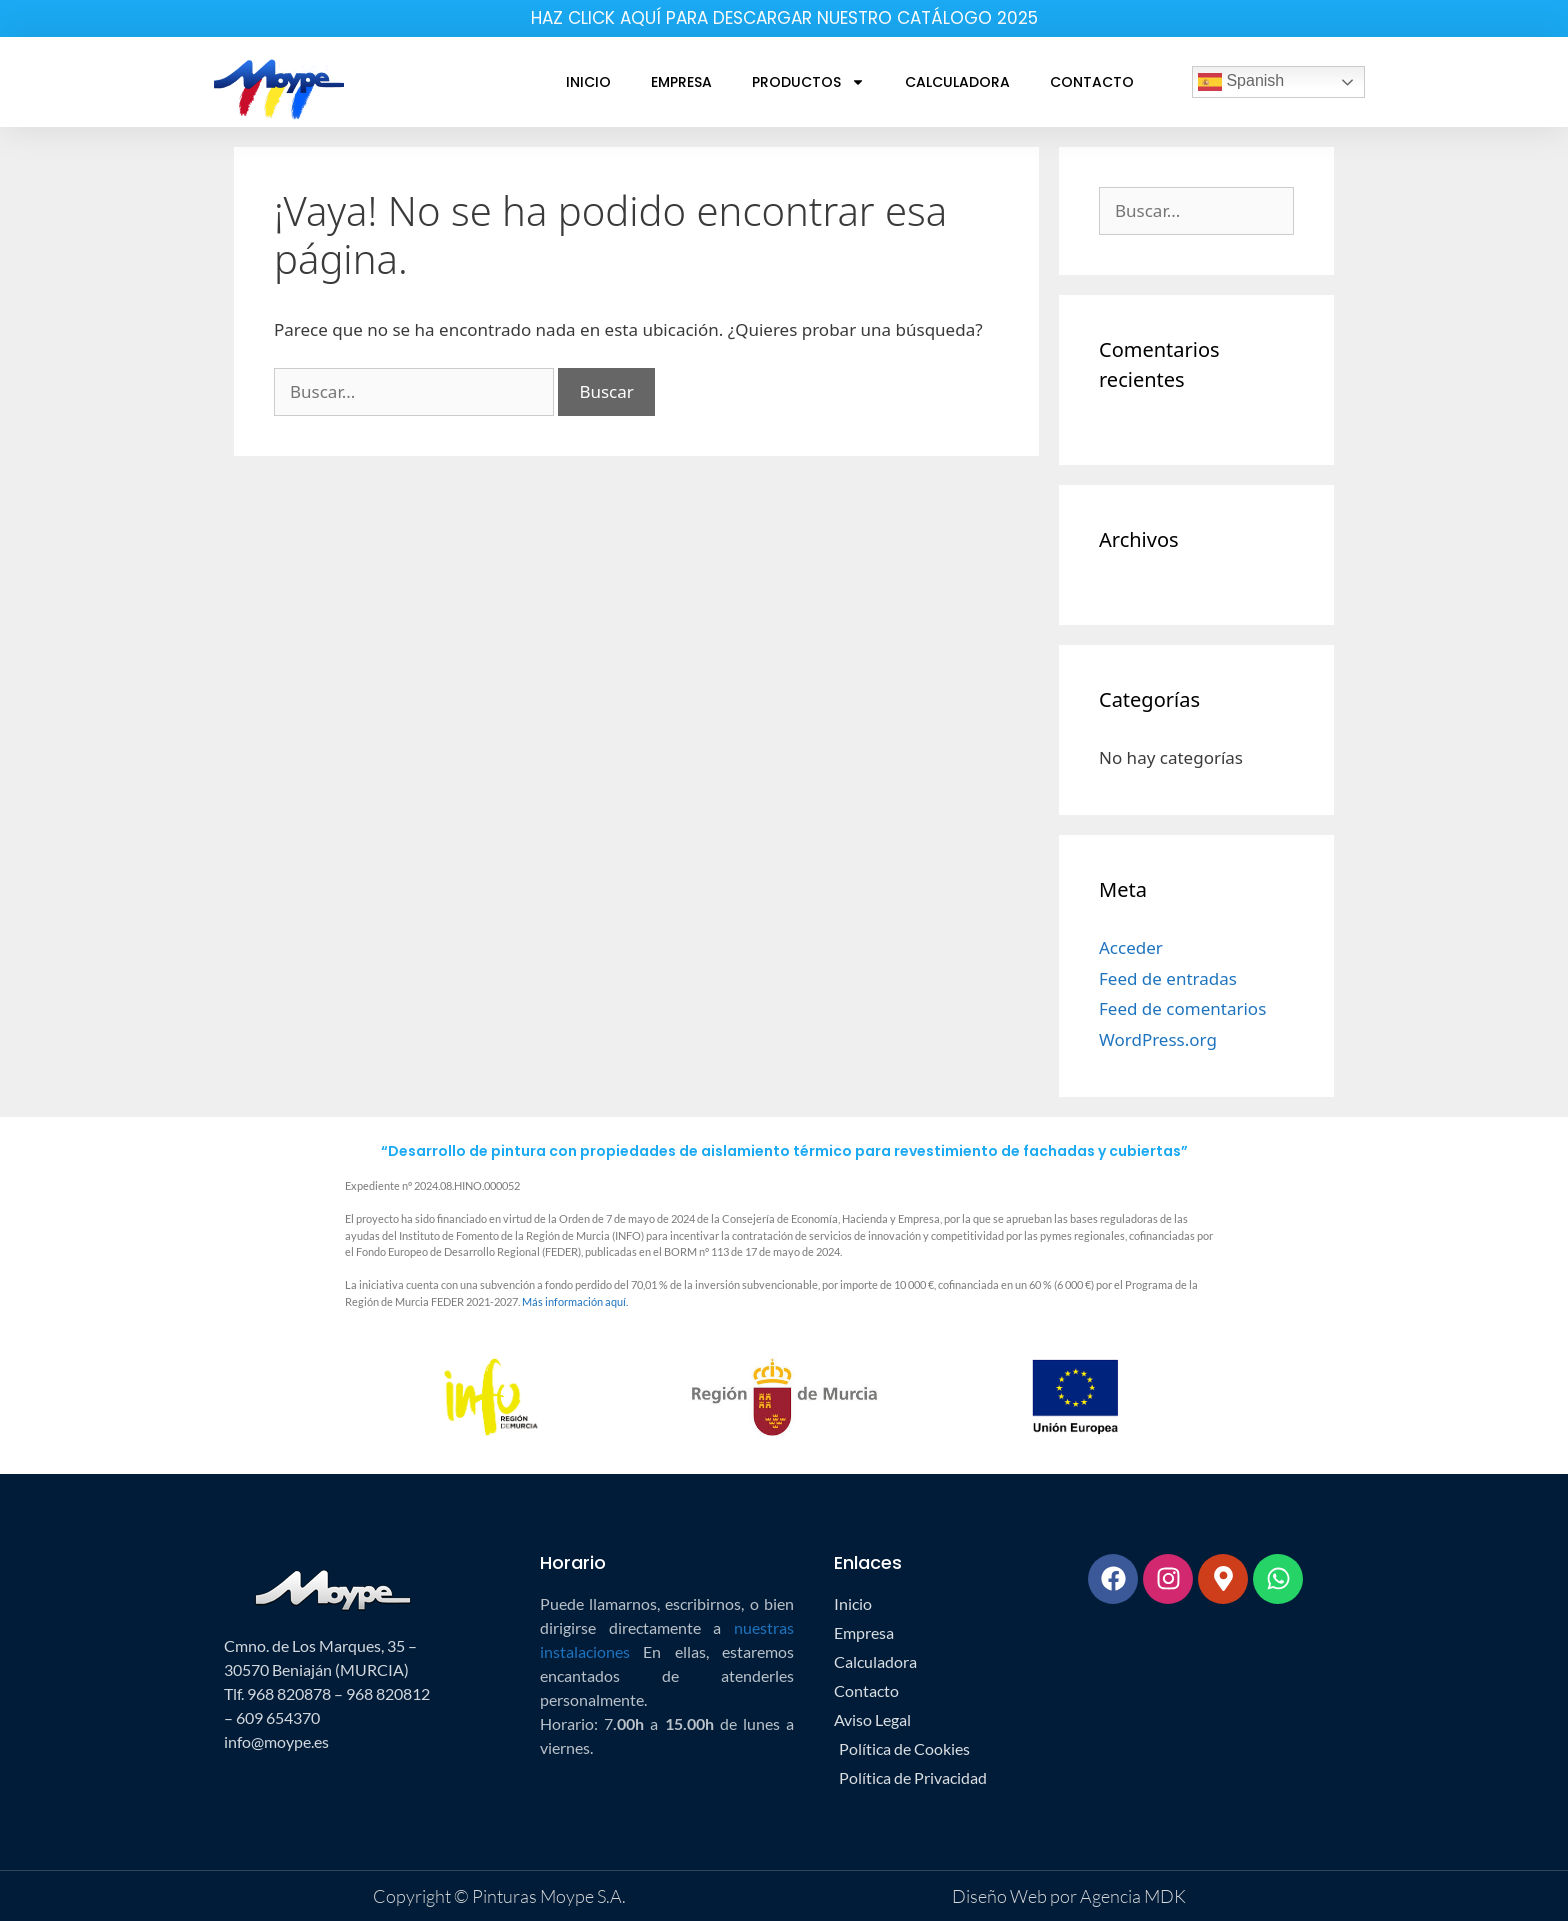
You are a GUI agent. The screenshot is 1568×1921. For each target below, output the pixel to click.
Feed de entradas (1168, 978)
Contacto (1092, 82)
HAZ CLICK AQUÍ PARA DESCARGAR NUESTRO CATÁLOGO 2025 (784, 18)
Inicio (588, 82)
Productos (808, 82)
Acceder (1131, 947)
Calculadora (957, 82)
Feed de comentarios (1182, 1008)
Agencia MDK (1131, 1896)
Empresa (681, 82)
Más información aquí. (575, 1301)
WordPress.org (1158, 1039)
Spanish (1241, 82)
